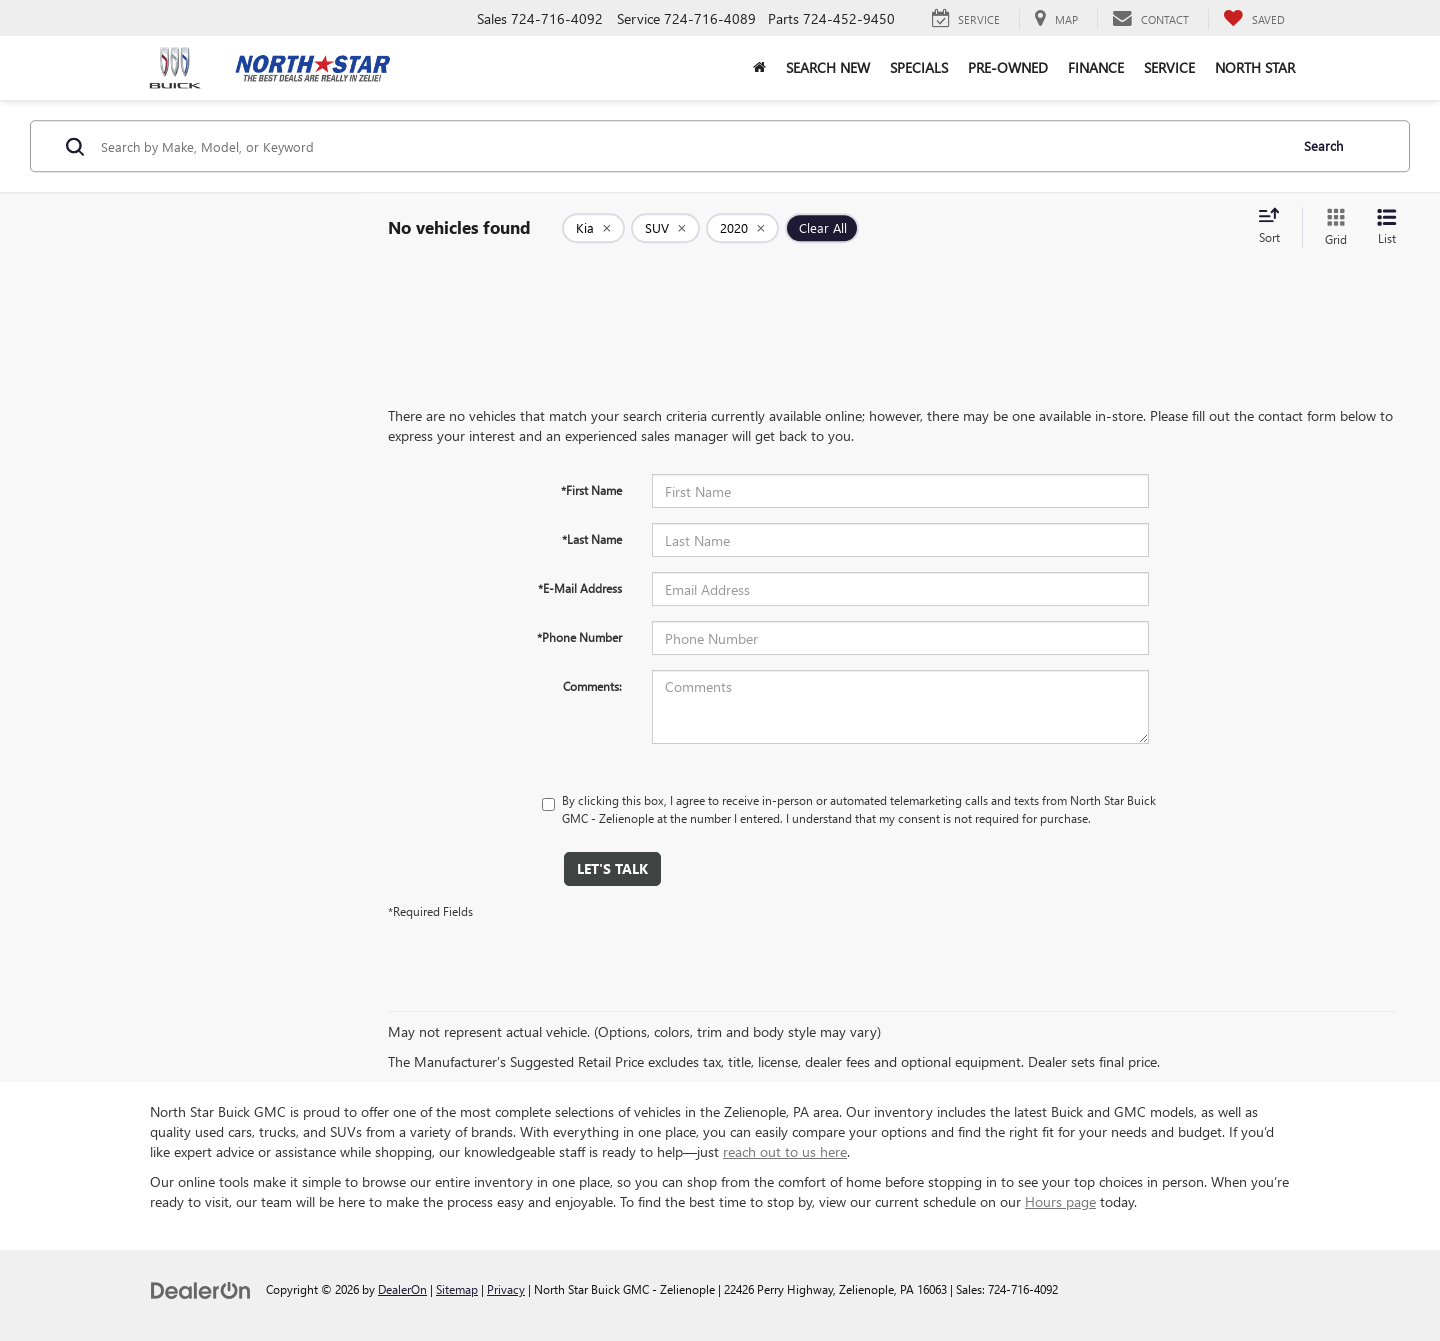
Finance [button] (1096, 67)
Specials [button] (919, 67)
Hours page (1060, 1201)
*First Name (591, 490)
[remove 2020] (742, 228)
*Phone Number (579, 637)
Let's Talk (612, 868)
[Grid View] (1332, 227)
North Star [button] (1255, 67)
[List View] (1387, 227)
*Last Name (592, 539)
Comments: (592, 686)
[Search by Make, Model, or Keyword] (691, 146)
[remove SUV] (665, 228)
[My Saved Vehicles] (1254, 19)
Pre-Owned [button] (1008, 67)
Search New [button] (828, 67)
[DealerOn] (201, 1288)
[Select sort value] (1275, 227)
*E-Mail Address (580, 588)
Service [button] (1169, 67)
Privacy (506, 1289)
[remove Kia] (593, 228)
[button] (759, 68)
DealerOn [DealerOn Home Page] (402, 1289)
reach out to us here (785, 1151)
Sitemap (457, 1289)
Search (1323, 145)
